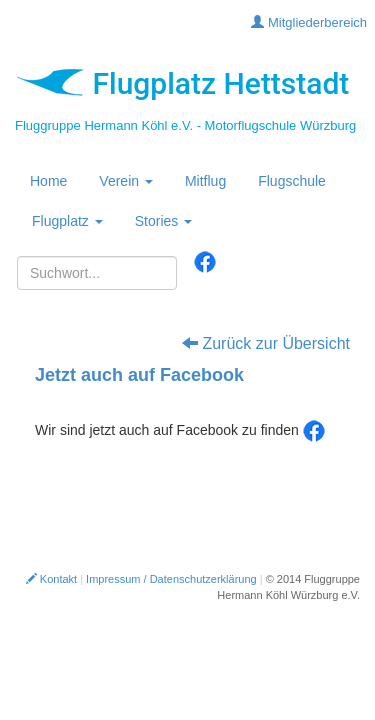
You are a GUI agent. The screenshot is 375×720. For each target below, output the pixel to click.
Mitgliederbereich (309, 22)
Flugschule (292, 181)
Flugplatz (67, 221)
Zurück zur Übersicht (266, 343)
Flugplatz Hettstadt (182, 83)
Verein (126, 181)
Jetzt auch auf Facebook (139, 375)
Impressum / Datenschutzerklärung (171, 579)
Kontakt (51, 579)
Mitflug (205, 181)
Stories (163, 221)
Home (48, 181)
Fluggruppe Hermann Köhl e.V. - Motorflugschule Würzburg (185, 125)
